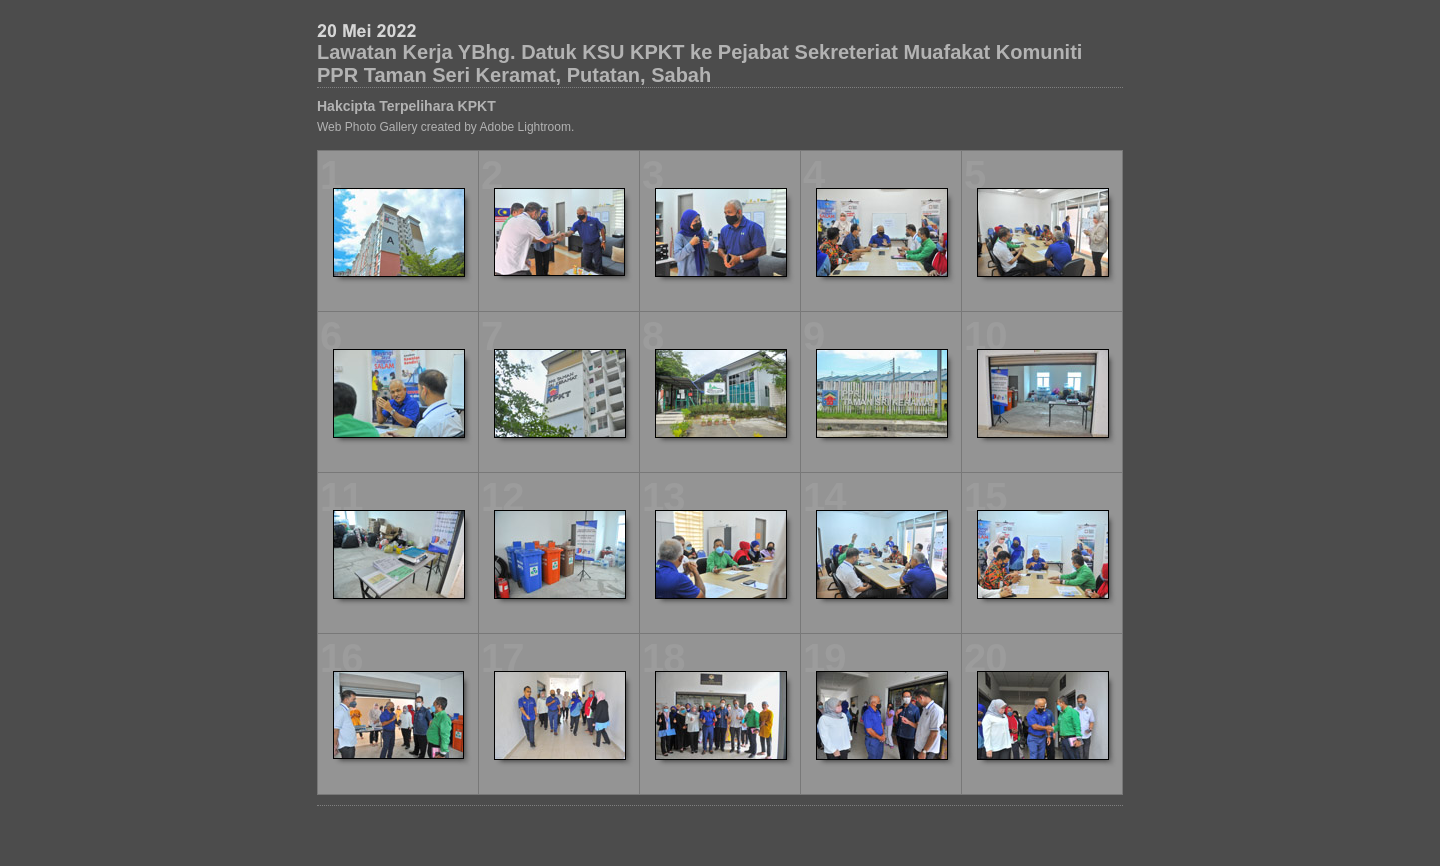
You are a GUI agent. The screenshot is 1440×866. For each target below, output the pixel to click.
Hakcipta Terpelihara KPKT (406, 106)
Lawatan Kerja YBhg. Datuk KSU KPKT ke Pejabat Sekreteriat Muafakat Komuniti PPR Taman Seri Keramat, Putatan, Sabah (699, 63)
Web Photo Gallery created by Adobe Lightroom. (445, 127)
